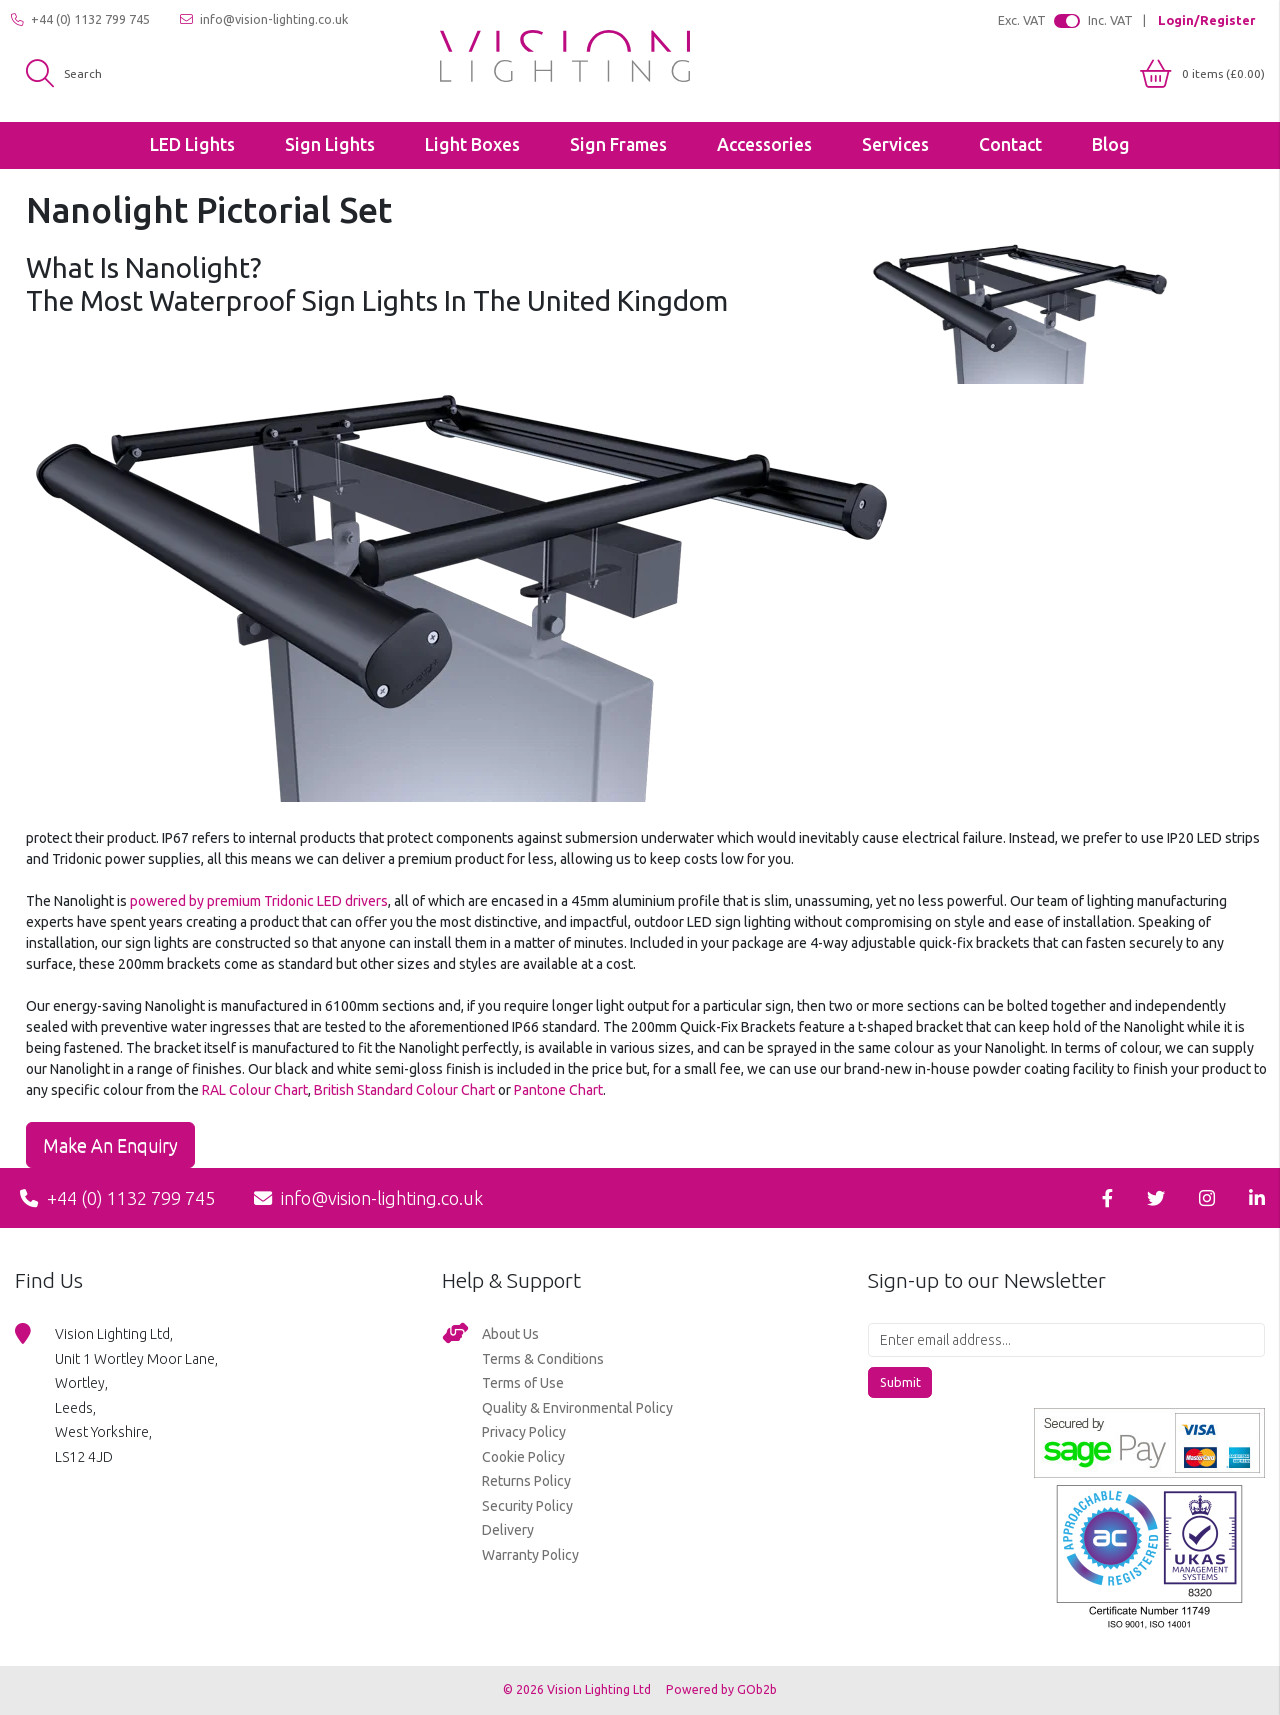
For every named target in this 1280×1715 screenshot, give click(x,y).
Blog (1111, 144)
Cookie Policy (523, 1457)
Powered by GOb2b (721, 1689)
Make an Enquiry (110, 1145)
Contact (1010, 144)
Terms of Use (523, 1383)
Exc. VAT (1022, 20)
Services (895, 144)
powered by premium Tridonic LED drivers (259, 901)
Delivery (508, 1530)
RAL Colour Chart (255, 1090)
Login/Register (1206, 20)
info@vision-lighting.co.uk (264, 19)
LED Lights (192, 144)
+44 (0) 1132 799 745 (80, 19)
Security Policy (527, 1506)
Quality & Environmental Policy (577, 1408)
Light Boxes (472, 144)
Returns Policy (526, 1481)
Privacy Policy (524, 1432)
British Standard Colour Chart (404, 1090)
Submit (900, 1382)
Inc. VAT (1110, 20)
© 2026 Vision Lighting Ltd (578, 1689)
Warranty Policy (530, 1555)
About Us (510, 1334)
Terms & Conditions (543, 1359)
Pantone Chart (558, 1090)
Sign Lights (330, 144)
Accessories (764, 144)
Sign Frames (618, 144)
